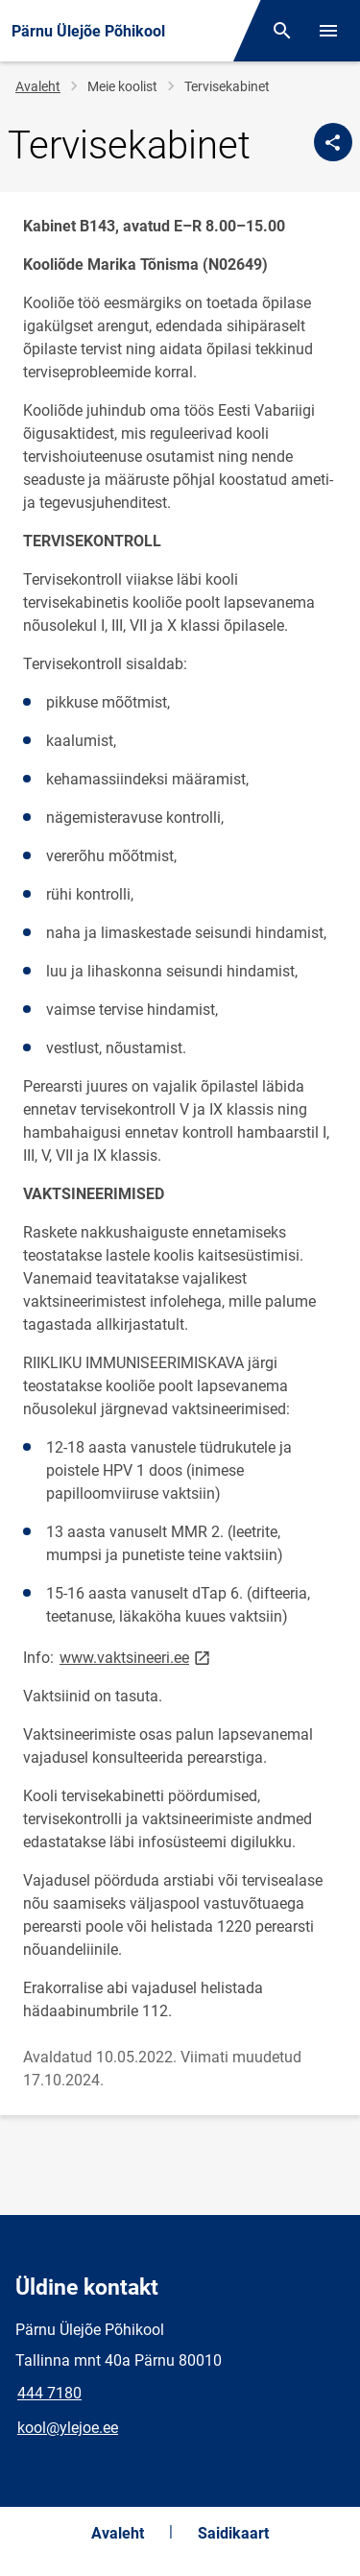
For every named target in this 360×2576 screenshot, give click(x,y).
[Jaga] (333, 142)
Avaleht (37, 86)
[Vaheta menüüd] (328, 30)
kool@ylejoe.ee (67, 2428)
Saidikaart (233, 2533)
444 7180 (49, 2393)
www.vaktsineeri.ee (136, 1657)
